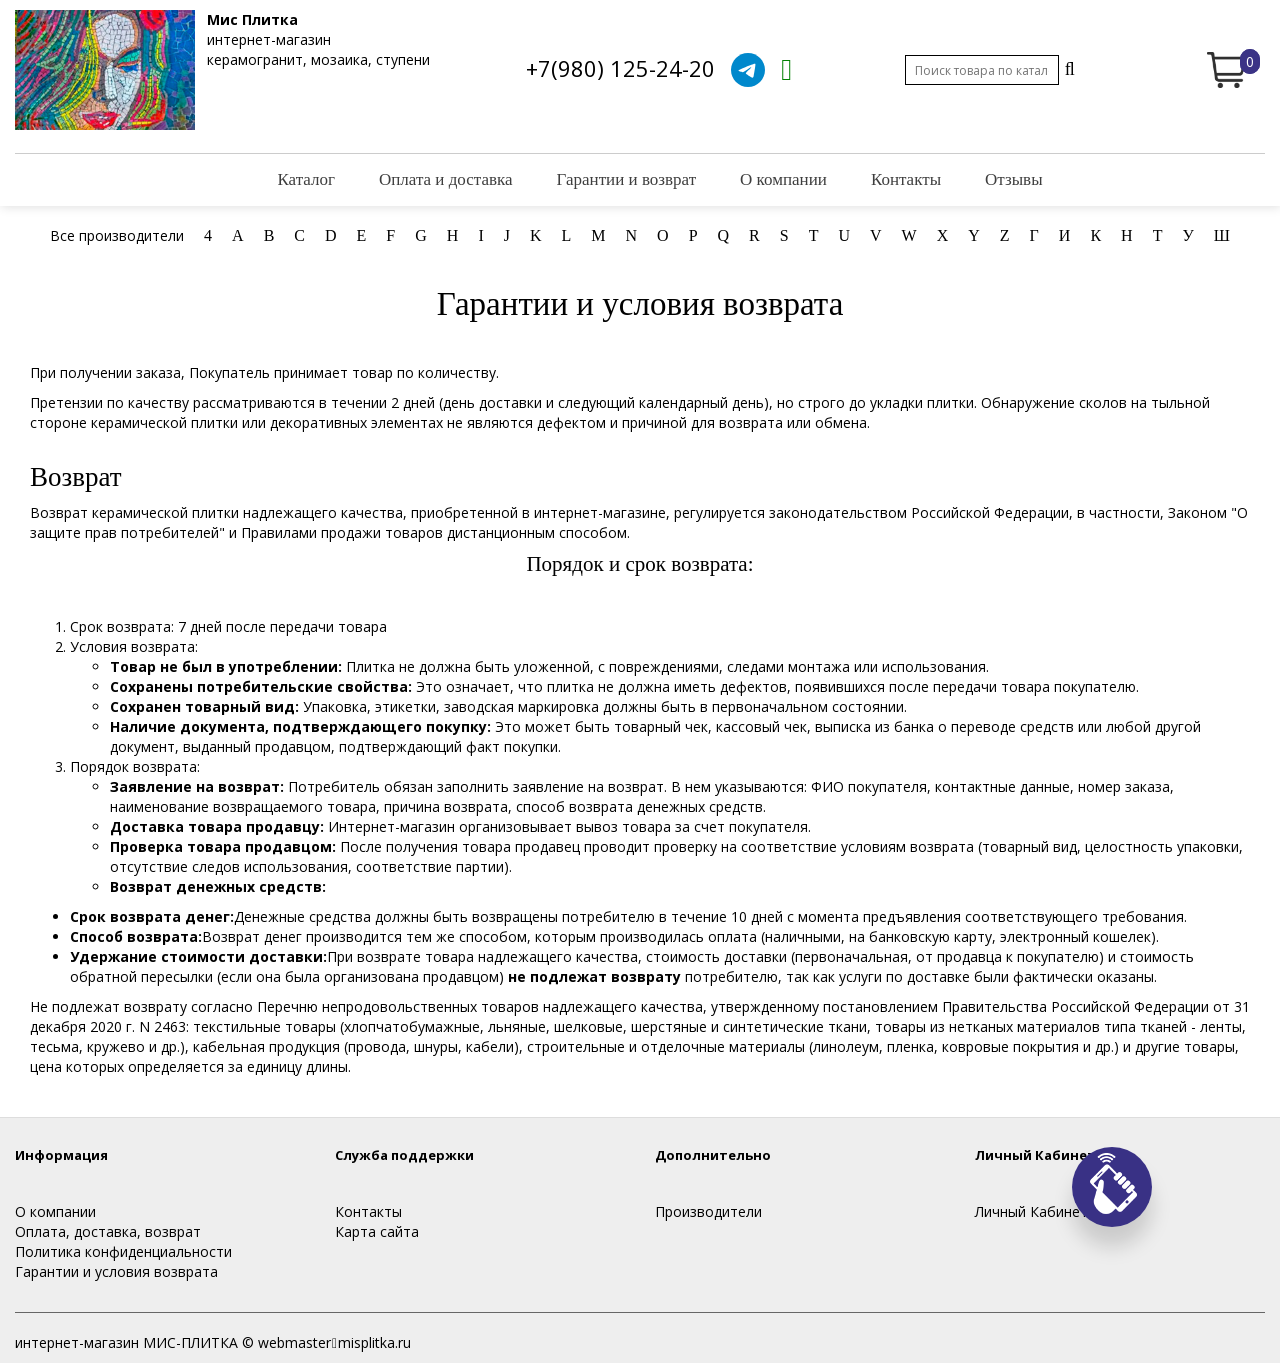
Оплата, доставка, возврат (108, 1231)
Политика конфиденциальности (123, 1251)
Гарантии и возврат (627, 179)
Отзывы (1014, 179)
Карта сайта (377, 1231)
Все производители (117, 235)
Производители (708, 1211)
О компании (783, 179)
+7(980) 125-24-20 (620, 68)
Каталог (306, 179)
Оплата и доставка (446, 179)
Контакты (906, 179)
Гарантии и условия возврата (116, 1271)
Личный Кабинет (1031, 1211)
